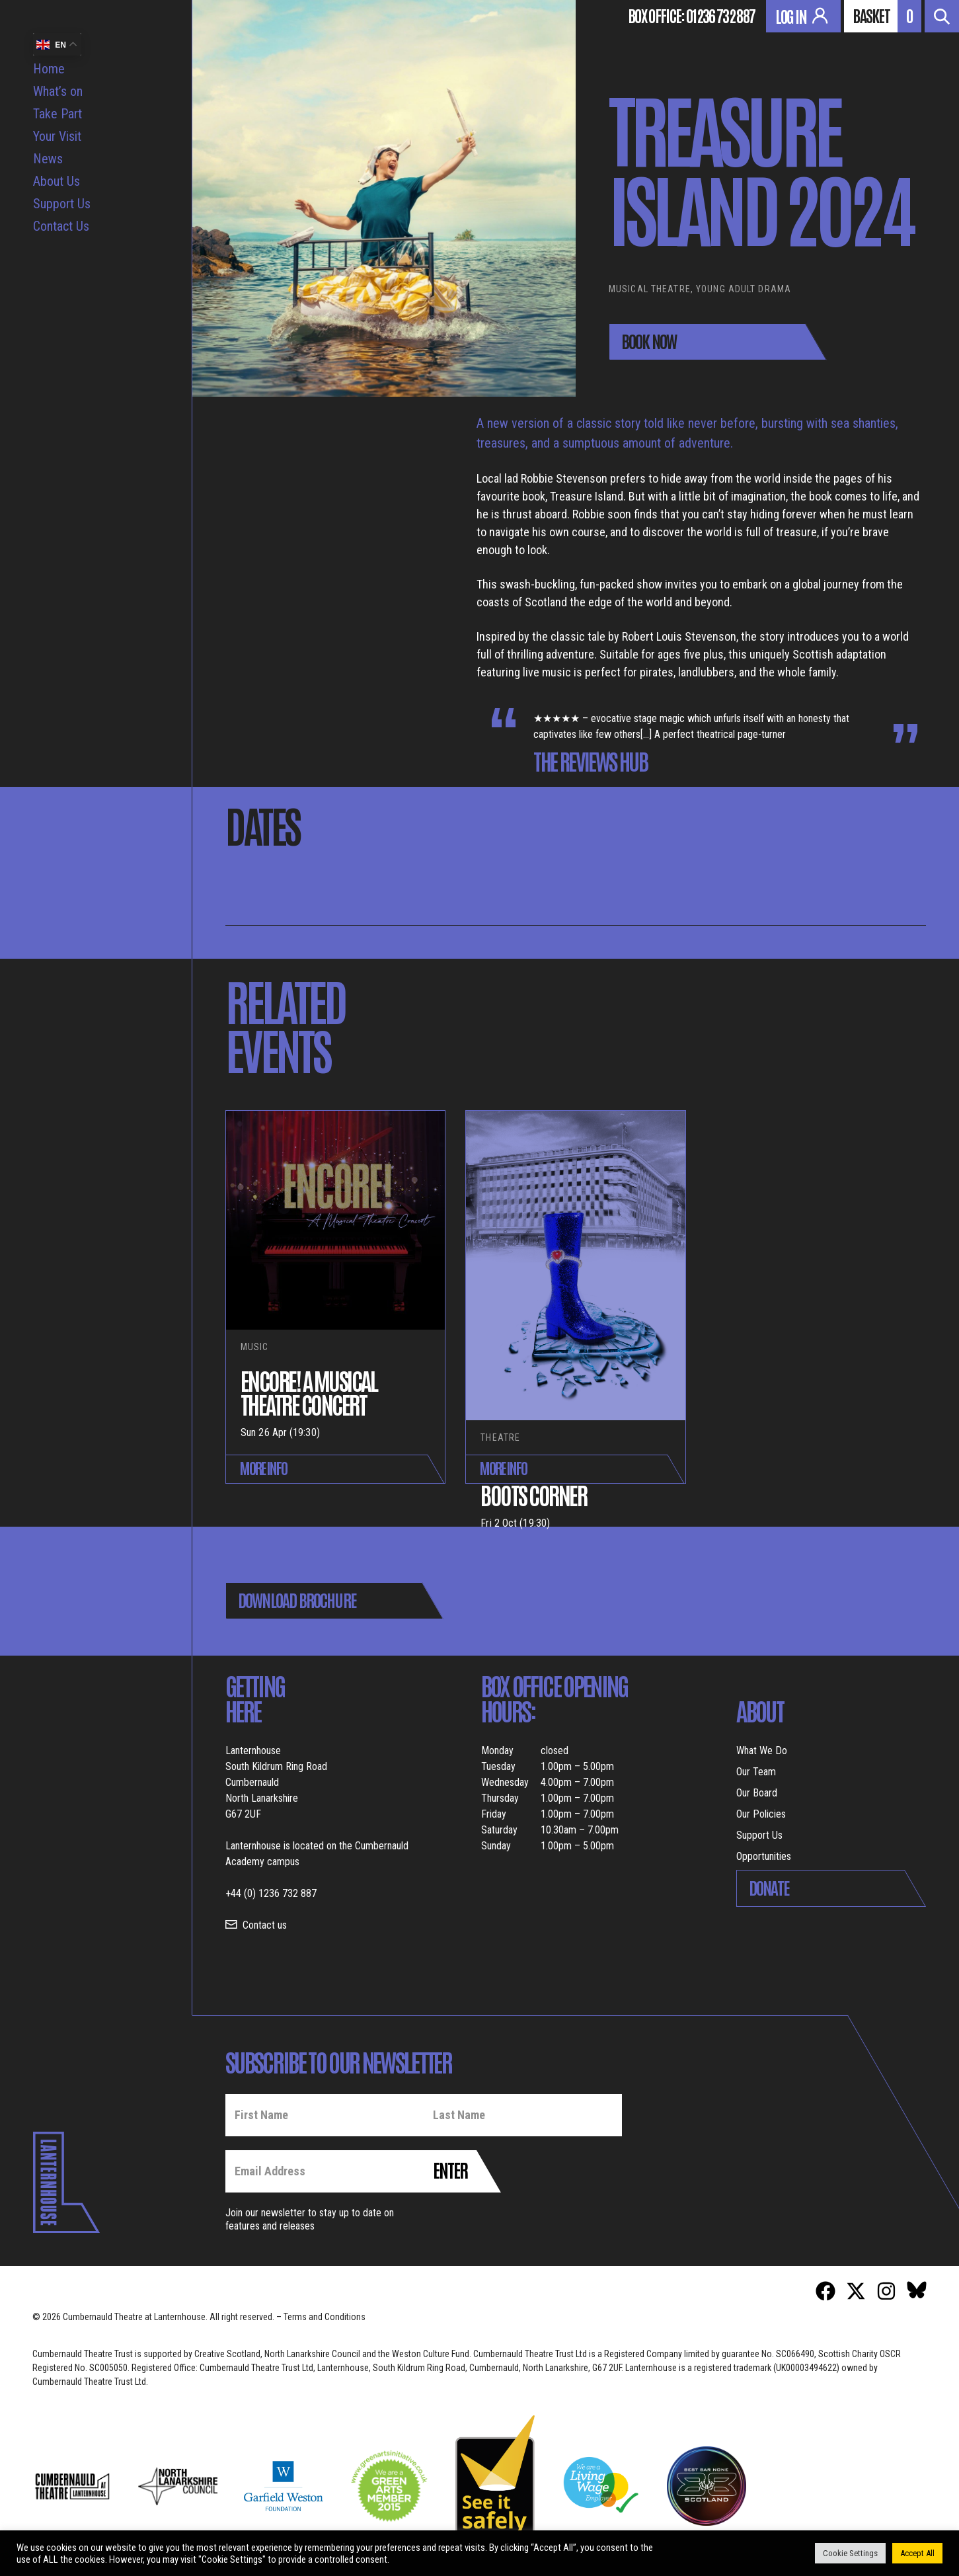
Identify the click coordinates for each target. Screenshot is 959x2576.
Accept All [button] (917, 2553)
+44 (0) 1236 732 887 (271, 1893)
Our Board (756, 1793)
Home (49, 69)
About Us (56, 181)
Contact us (265, 1925)
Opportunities (763, 1856)
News (48, 159)
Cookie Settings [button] (850, 2553)
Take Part (57, 114)
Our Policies (761, 1814)
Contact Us (61, 226)
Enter (450, 2169)
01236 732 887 (720, 15)
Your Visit (57, 136)
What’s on (58, 91)
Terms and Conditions (324, 2317)
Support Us (62, 204)
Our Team (756, 1771)
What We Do (761, 1750)
